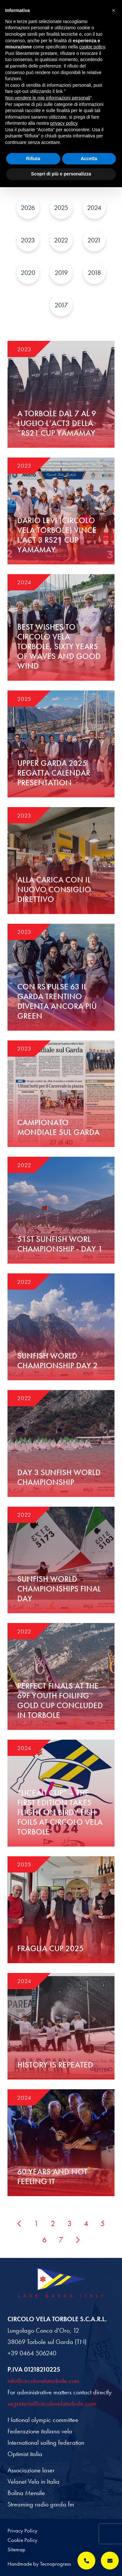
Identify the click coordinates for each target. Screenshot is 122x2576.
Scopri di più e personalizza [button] (61, 173)
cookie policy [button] (92, 46)
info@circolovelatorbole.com (43, 2380)
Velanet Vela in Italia (33, 2481)
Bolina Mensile (26, 2493)
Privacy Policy (22, 2530)
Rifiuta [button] (33, 158)
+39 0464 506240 (31, 2353)
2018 (94, 272)
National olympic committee (42, 2419)
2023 (28, 240)
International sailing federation (45, 2442)
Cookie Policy (22, 2540)
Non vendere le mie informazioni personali (47, 97)
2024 (94, 207)
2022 (61, 240)
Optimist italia (24, 2454)
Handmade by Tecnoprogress (39, 2563)
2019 (61, 272)
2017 (61, 305)
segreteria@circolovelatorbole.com (51, 2403)
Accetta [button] (89, 158)
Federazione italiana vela (39, 2431)
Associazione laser (31, 2470)
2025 (61, 207)
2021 (94, 240)
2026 (28, 207)
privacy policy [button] (63, 123)
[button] (113, 10)
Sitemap (16, 2549)
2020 (28, 272)
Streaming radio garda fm (40, 2504)
